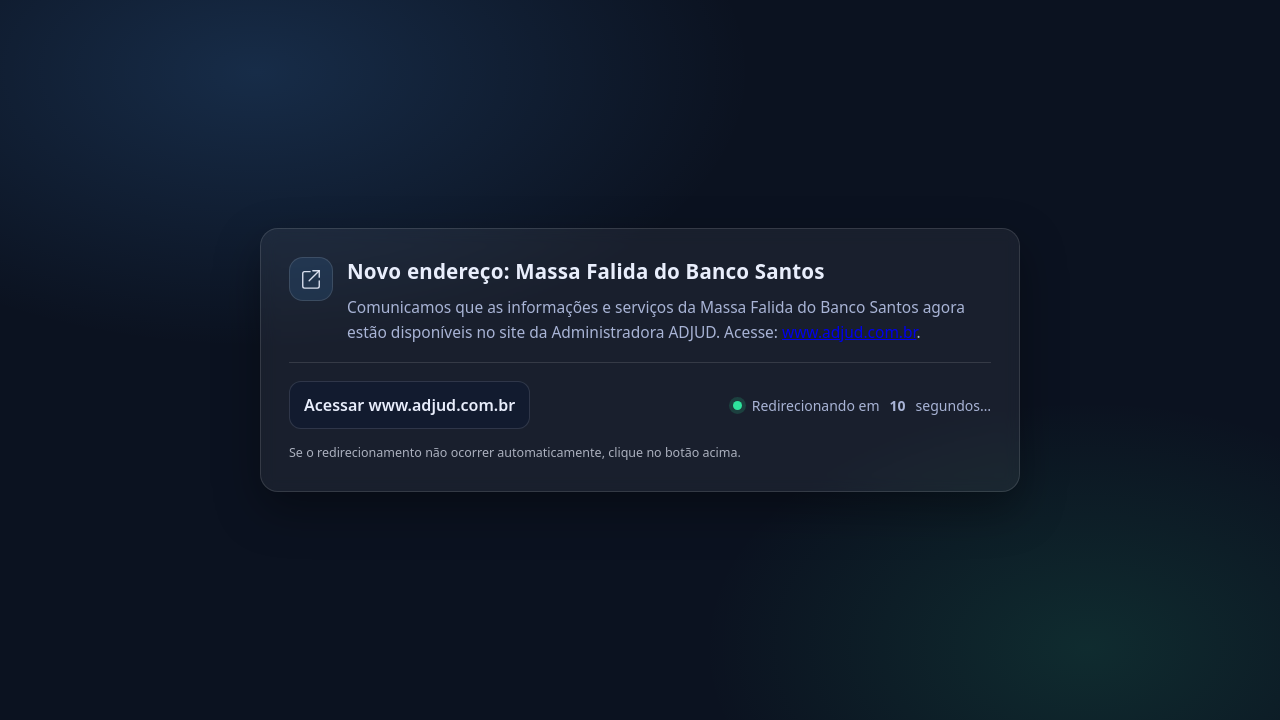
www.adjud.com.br (849, 332)
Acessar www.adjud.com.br (409, 405)
